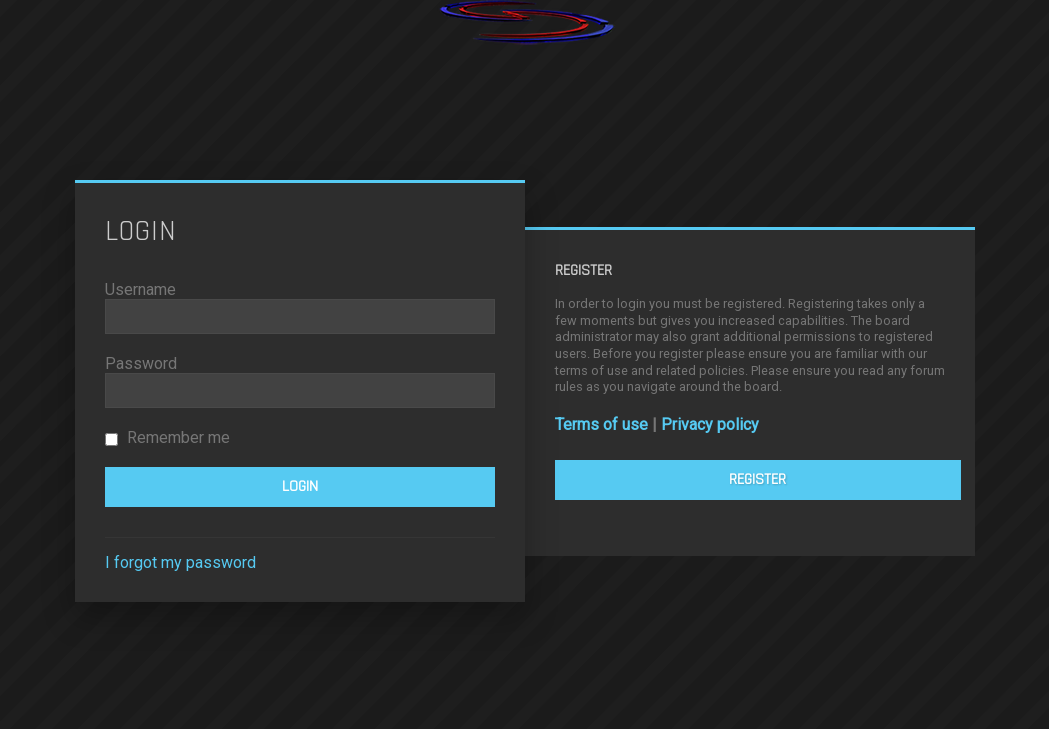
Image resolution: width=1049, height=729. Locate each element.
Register (757, 479)
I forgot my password (180, 562)
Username (140, 289)
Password (141, 363)
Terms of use (601, 424)
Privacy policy (710, 424)
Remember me (167, 437)
